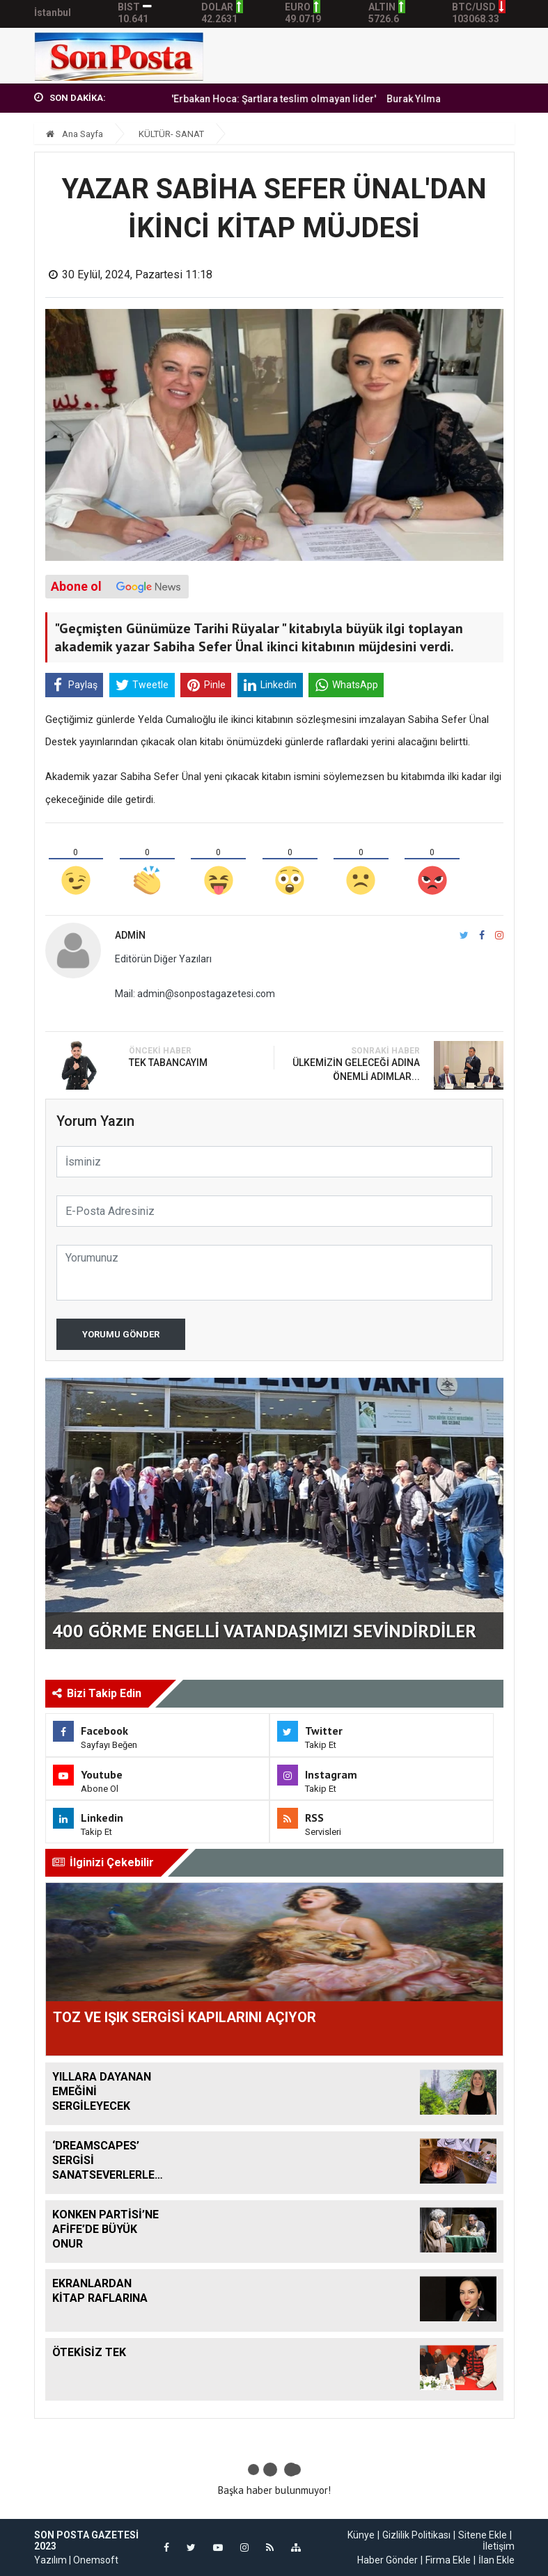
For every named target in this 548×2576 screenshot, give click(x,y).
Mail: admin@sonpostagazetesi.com (195, 993)
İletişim (499, 2546)
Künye (361, 2535)
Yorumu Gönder (120, 1334)
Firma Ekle (448, 2560)
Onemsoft (95, 2560)
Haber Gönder (387, 2560)
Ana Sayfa (74, 134)
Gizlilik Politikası (416, 2535)
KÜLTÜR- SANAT (171, 134)
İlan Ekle (496, 2560)
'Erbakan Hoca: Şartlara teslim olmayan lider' (299, 98)
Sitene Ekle (482, 2535)
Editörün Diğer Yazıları (163, 958)
